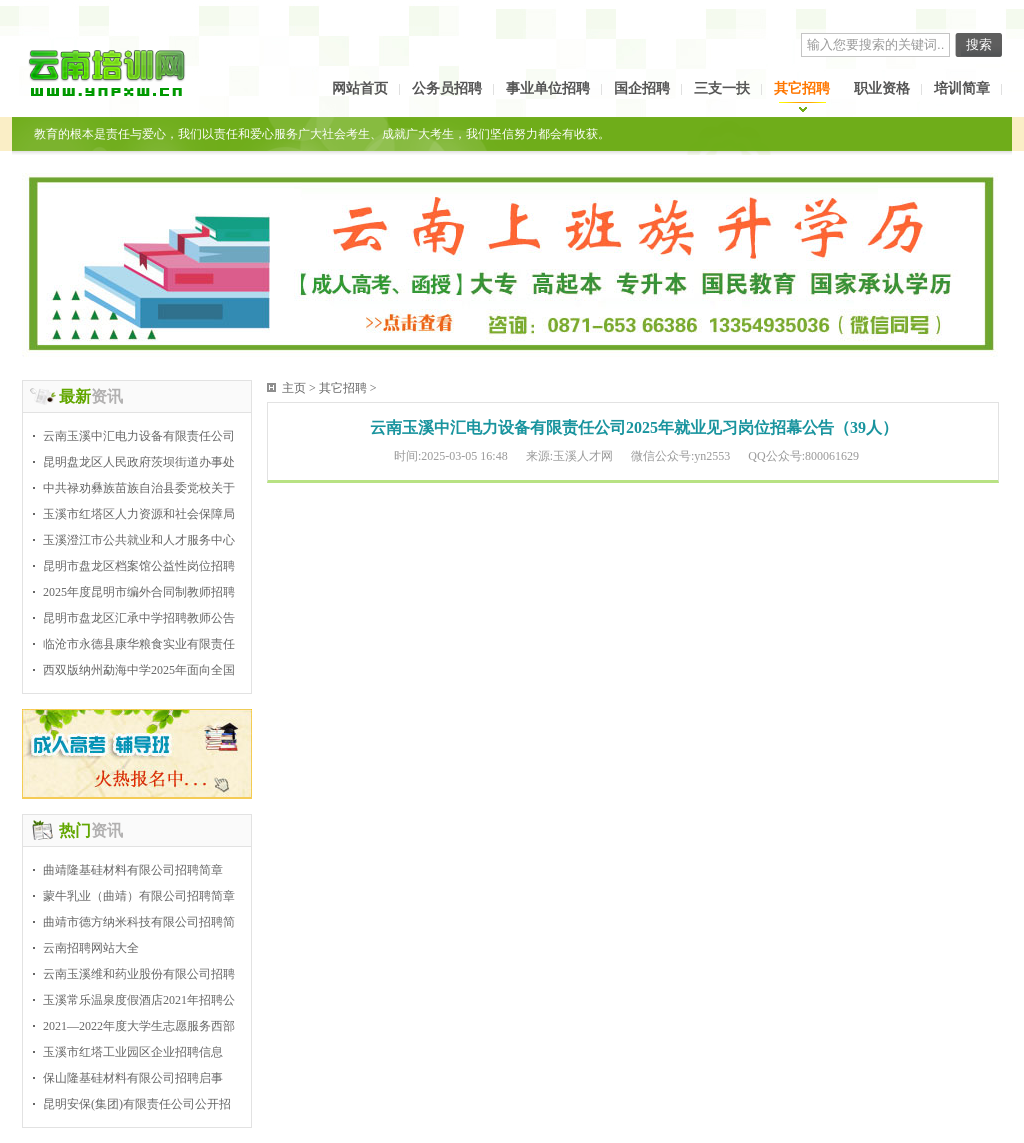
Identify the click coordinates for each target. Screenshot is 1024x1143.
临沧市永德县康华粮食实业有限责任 (139, 644)
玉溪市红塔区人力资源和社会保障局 (139, 514)
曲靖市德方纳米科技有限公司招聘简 (139, 922)
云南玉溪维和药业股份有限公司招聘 (139, 974)
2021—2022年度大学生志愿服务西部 (139, 1026)
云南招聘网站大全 (91, 948)
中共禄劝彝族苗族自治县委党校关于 (139, 488)
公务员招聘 (447, 88)
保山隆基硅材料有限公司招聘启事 (133, 1078)
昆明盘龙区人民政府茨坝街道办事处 (139, 462)
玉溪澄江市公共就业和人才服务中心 (139, 540)
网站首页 (360, 88)
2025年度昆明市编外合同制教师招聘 (139, 592)
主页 (294, 388)
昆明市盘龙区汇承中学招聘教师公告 (139, 618)
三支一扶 (722, 88)
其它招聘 (802, 88)
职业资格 (882, 88)
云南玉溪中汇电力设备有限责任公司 (139, 436)
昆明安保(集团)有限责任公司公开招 (137, 1104)
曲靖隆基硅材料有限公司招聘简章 (133, 870)
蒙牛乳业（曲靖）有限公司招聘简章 (139, 896)
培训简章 (962, 88)
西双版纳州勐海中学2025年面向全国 (139, 670)
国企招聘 (642, 88)
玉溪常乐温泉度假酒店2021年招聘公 (139, 1000)
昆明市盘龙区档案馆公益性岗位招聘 (139, 566)
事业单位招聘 (548, 88)
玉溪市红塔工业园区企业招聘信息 (133, 1052)
